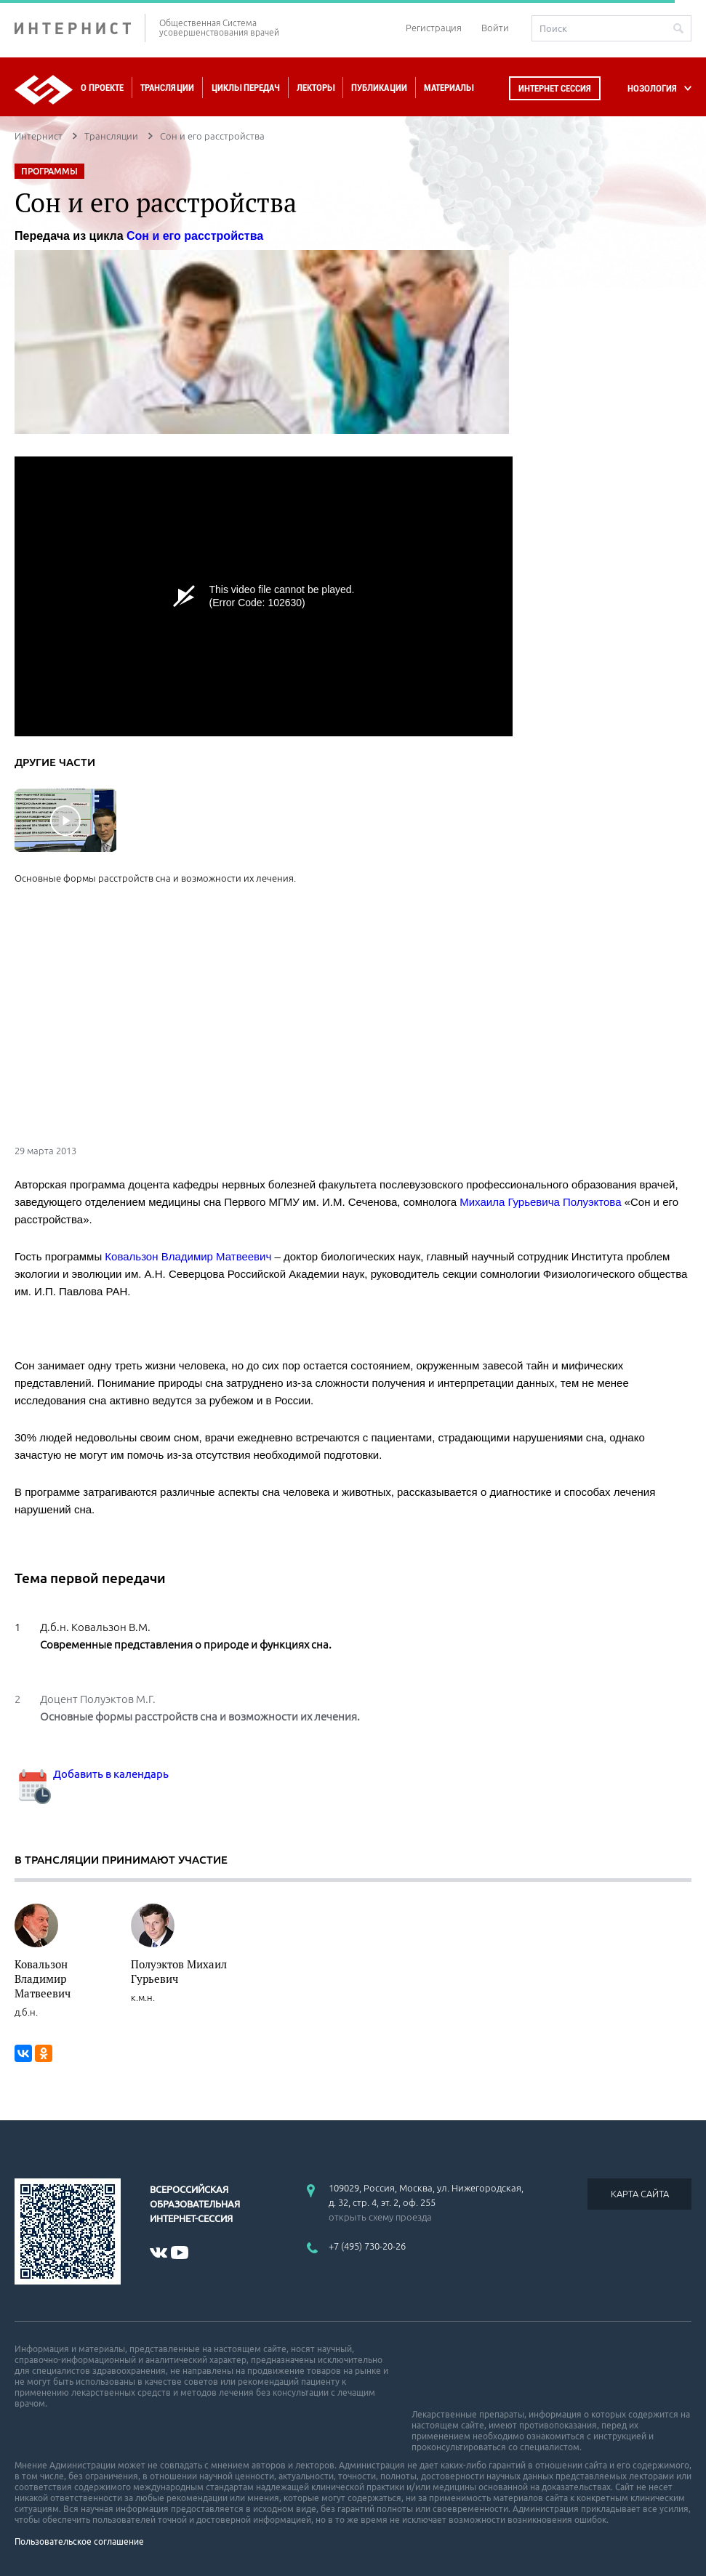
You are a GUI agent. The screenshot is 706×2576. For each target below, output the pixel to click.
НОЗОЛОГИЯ (652, 88)
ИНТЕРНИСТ (80, 28)
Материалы (448, 87)
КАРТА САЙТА (640, 2194)
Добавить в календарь (92, 1774)
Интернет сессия (554, 88)
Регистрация (434, 28)
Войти (495, 28)
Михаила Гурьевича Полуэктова (540, 1202)
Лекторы (315, 87)
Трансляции (167, 87)
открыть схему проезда (380, 2217)
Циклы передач (245, 87)
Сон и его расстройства (195, 236)
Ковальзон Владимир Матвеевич (188, 1256)
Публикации (379, 87)
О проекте (102, 87)
